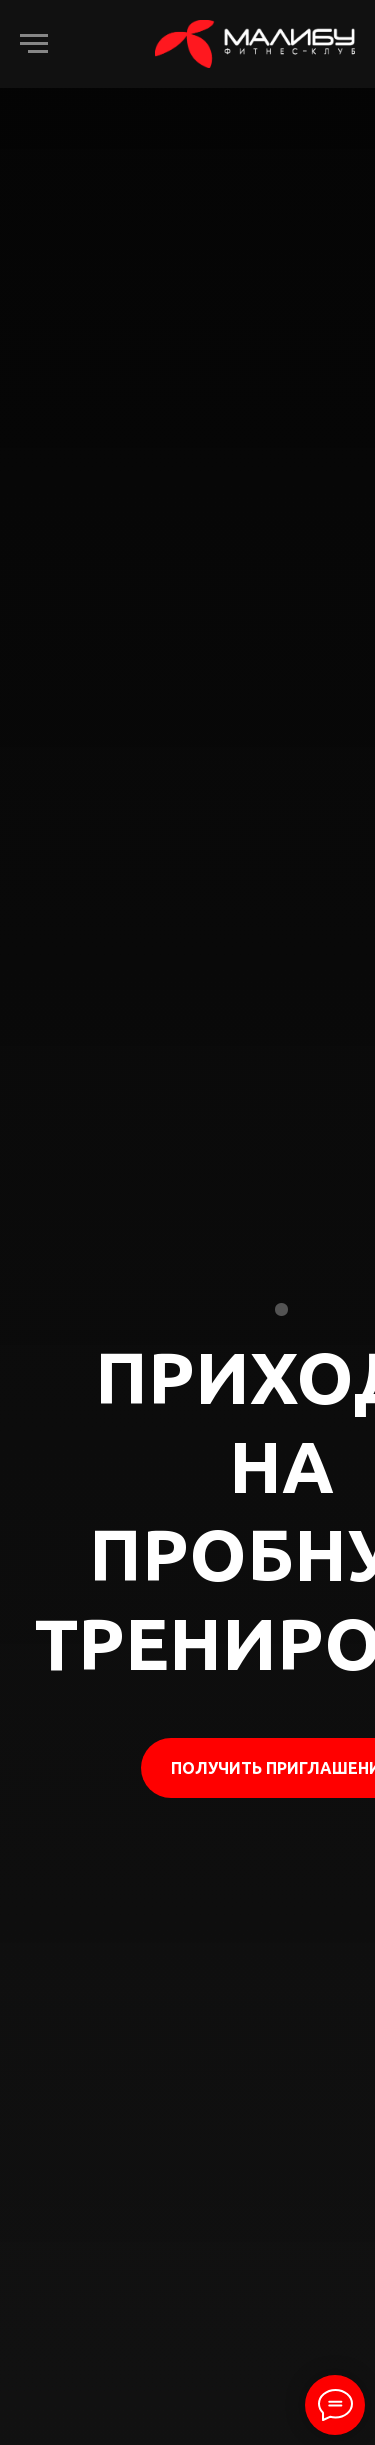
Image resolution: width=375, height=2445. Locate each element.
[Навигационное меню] (34, 44)
